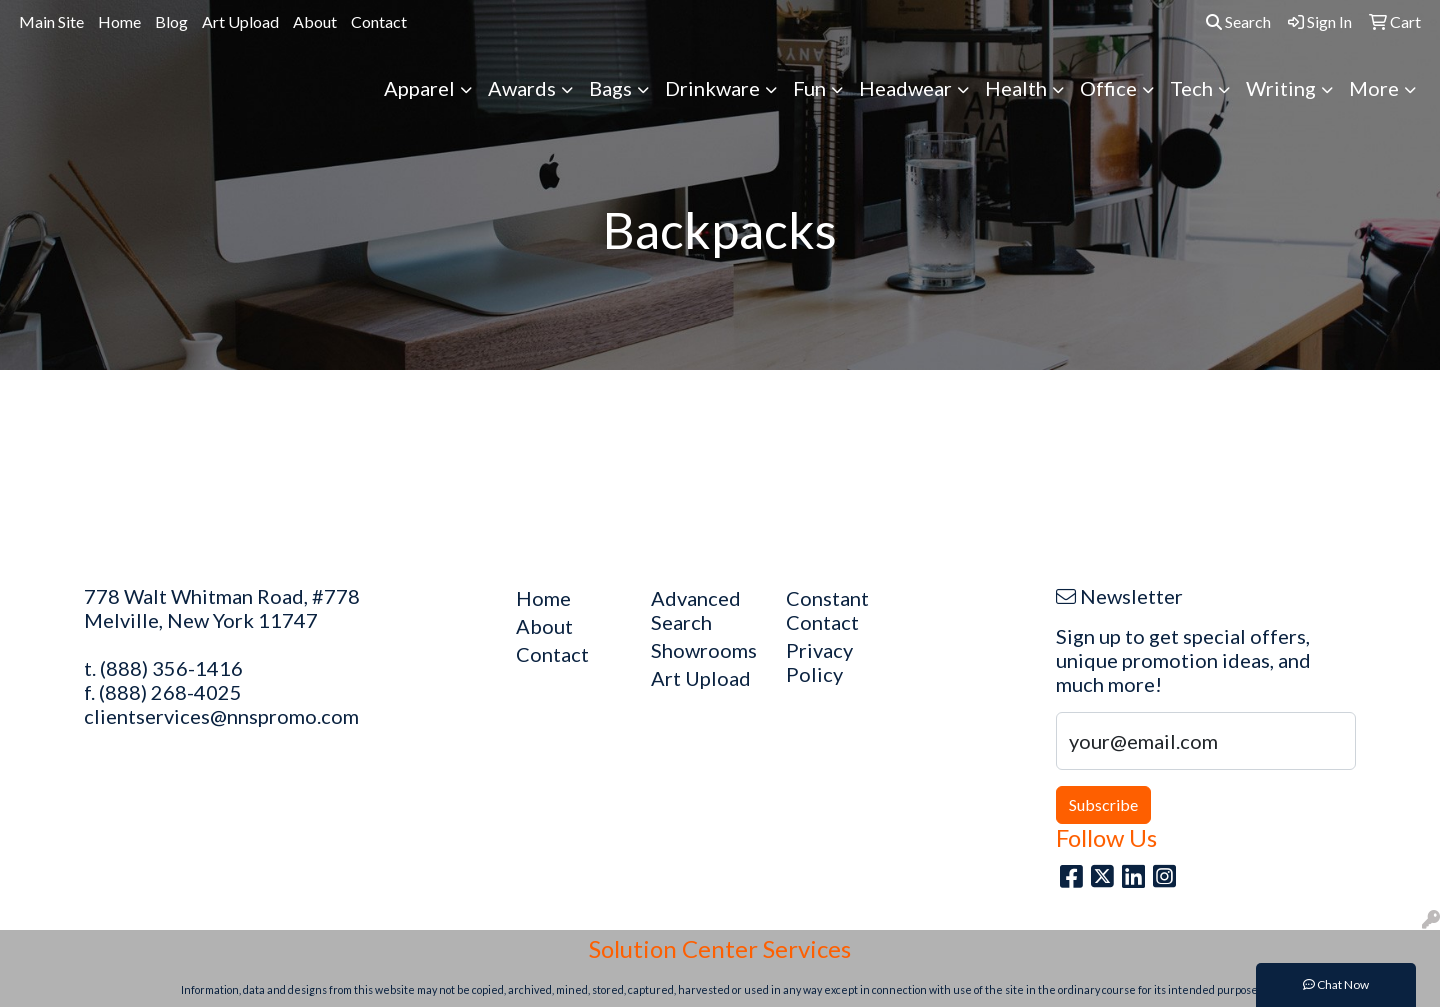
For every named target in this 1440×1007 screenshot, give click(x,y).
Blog (171, 21)
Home (119, 21)
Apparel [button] (419, 88)
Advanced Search (696, 610)
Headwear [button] (905, 88)
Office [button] (1108, 88)
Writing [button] (1281, 88)
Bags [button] (610, 88)
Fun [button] (809, 88)
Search (1238, 21)
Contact (379, 21)
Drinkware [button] (712, 88)
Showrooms (704, 650)
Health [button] (1016, 88)
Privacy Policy (819, 662)
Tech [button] (1191, 88)
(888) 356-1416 (171, 668)
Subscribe (1103, 804)
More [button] (1374, 88)
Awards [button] (522, 88)
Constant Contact (827, 610)
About (315, 21)
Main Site (51, 21)
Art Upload (240, 21)
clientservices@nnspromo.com (221, 716)
